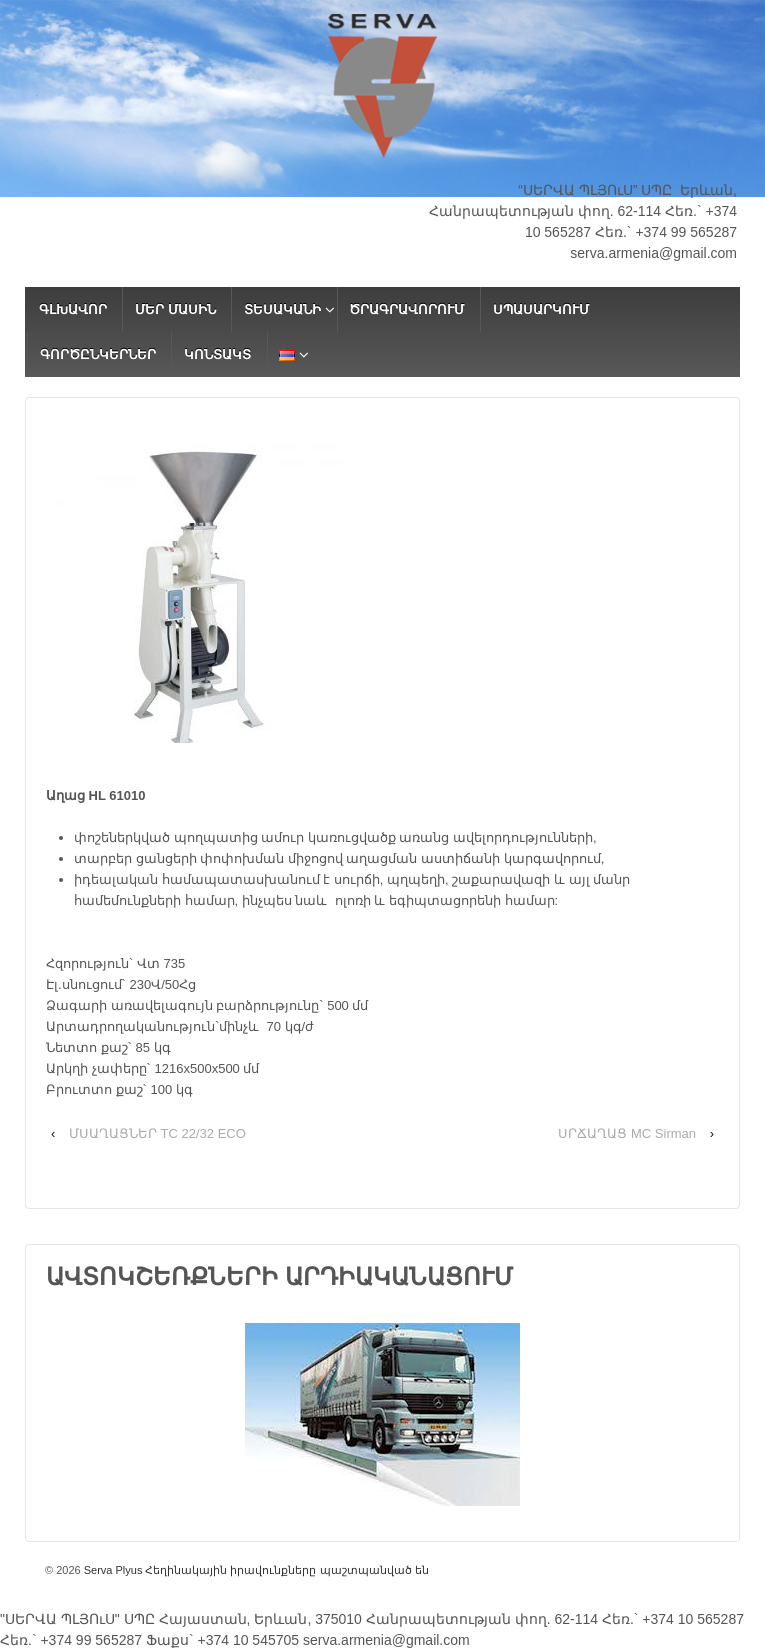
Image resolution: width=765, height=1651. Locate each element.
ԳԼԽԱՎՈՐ (73, 309)
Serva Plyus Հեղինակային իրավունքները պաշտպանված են (255, 1570)
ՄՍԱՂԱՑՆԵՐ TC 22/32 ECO (157, 1133)
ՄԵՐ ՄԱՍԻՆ (175, 309)
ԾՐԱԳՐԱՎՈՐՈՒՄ (406, 309)
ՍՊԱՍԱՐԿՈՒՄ (541, 309)
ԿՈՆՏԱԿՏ (217, 354)
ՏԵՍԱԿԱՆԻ (282, 309)
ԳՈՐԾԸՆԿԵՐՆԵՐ (98, 354)
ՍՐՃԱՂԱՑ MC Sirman (627, 1133)
